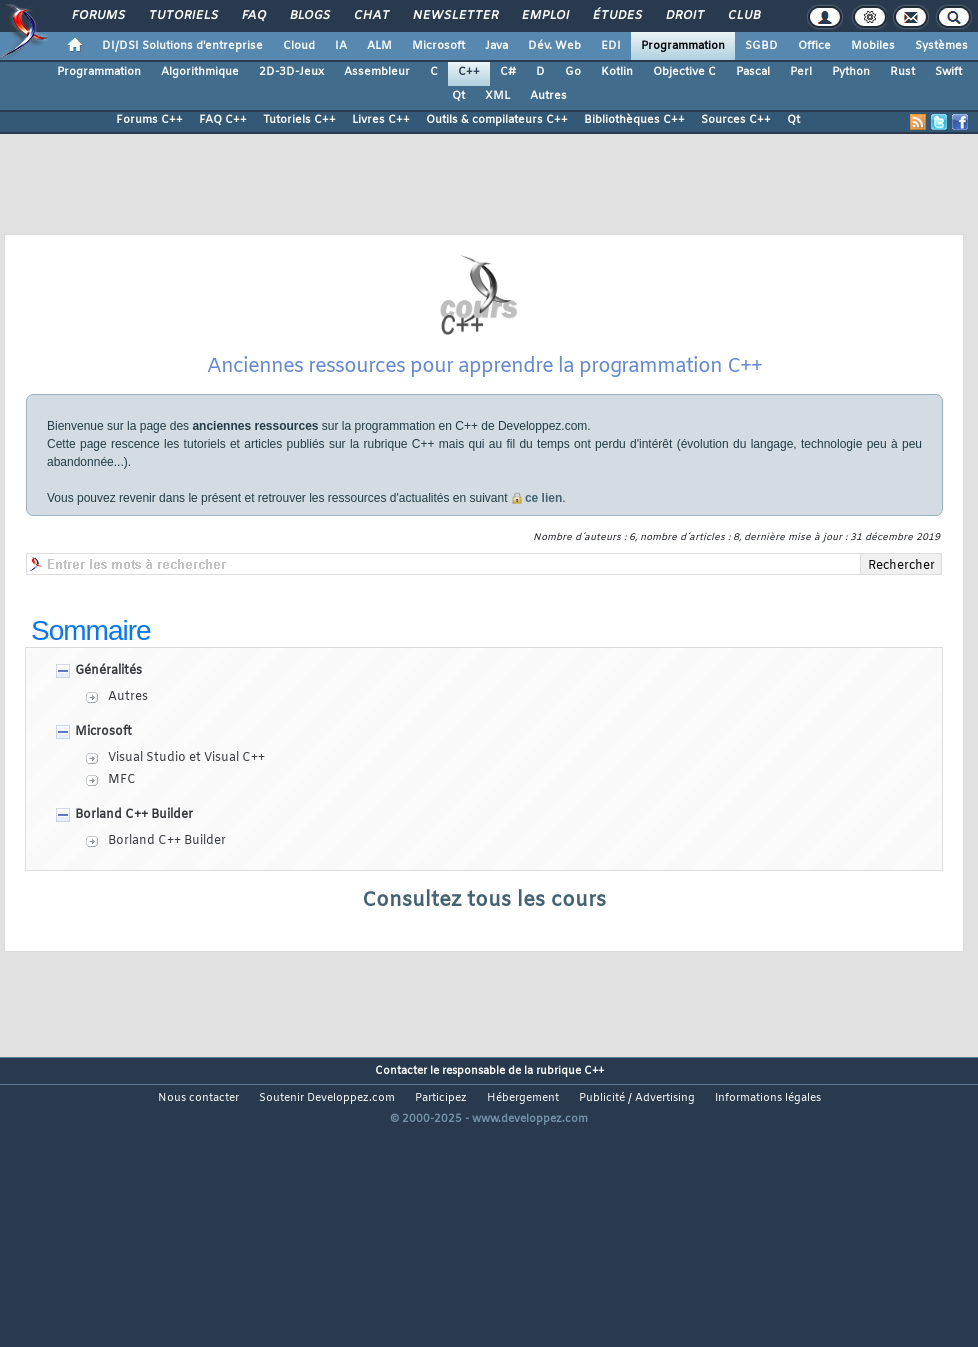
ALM (379, 46)
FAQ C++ (223, 120)
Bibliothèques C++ (634, 120)
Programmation (683, 46)
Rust (902, 72)
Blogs (309, 16)
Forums (97, 16)
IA (341, 46)
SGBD (761, 46)
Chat (370, 16)
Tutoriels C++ (299, 120)
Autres (548, 96)
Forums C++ (149, 120)
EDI (611, 46)
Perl (801, 72)
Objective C (684, 72)
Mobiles (873, 46)
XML (497, 96)
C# (508, 72)
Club (743, 16)
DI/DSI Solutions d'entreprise (182, 46)
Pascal (753, 72)
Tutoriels (182, 16)
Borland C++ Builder (134, 894)
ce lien (543, 577)
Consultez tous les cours (484, 979)
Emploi (544, 16)
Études (616, 16)
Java (496, 46)
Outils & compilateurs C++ (497, 120)
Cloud (299, 46)
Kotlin (617, 72)
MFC (122, 859)
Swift (948, 72)
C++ (469, 72)
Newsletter (454, 16)
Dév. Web (554, 46)
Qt (458, 96)
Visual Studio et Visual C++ (186, 837)
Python (851, 72)
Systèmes (941, 46)
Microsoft (438, 46)
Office (814, 46)
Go (573, 72)
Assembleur (377, 72)
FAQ (253, 16)
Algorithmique (200, 72)
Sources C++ (736, 120)
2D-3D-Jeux (291, 72)
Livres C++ (381, 120)
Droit (684, 16)
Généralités (108, 750)
